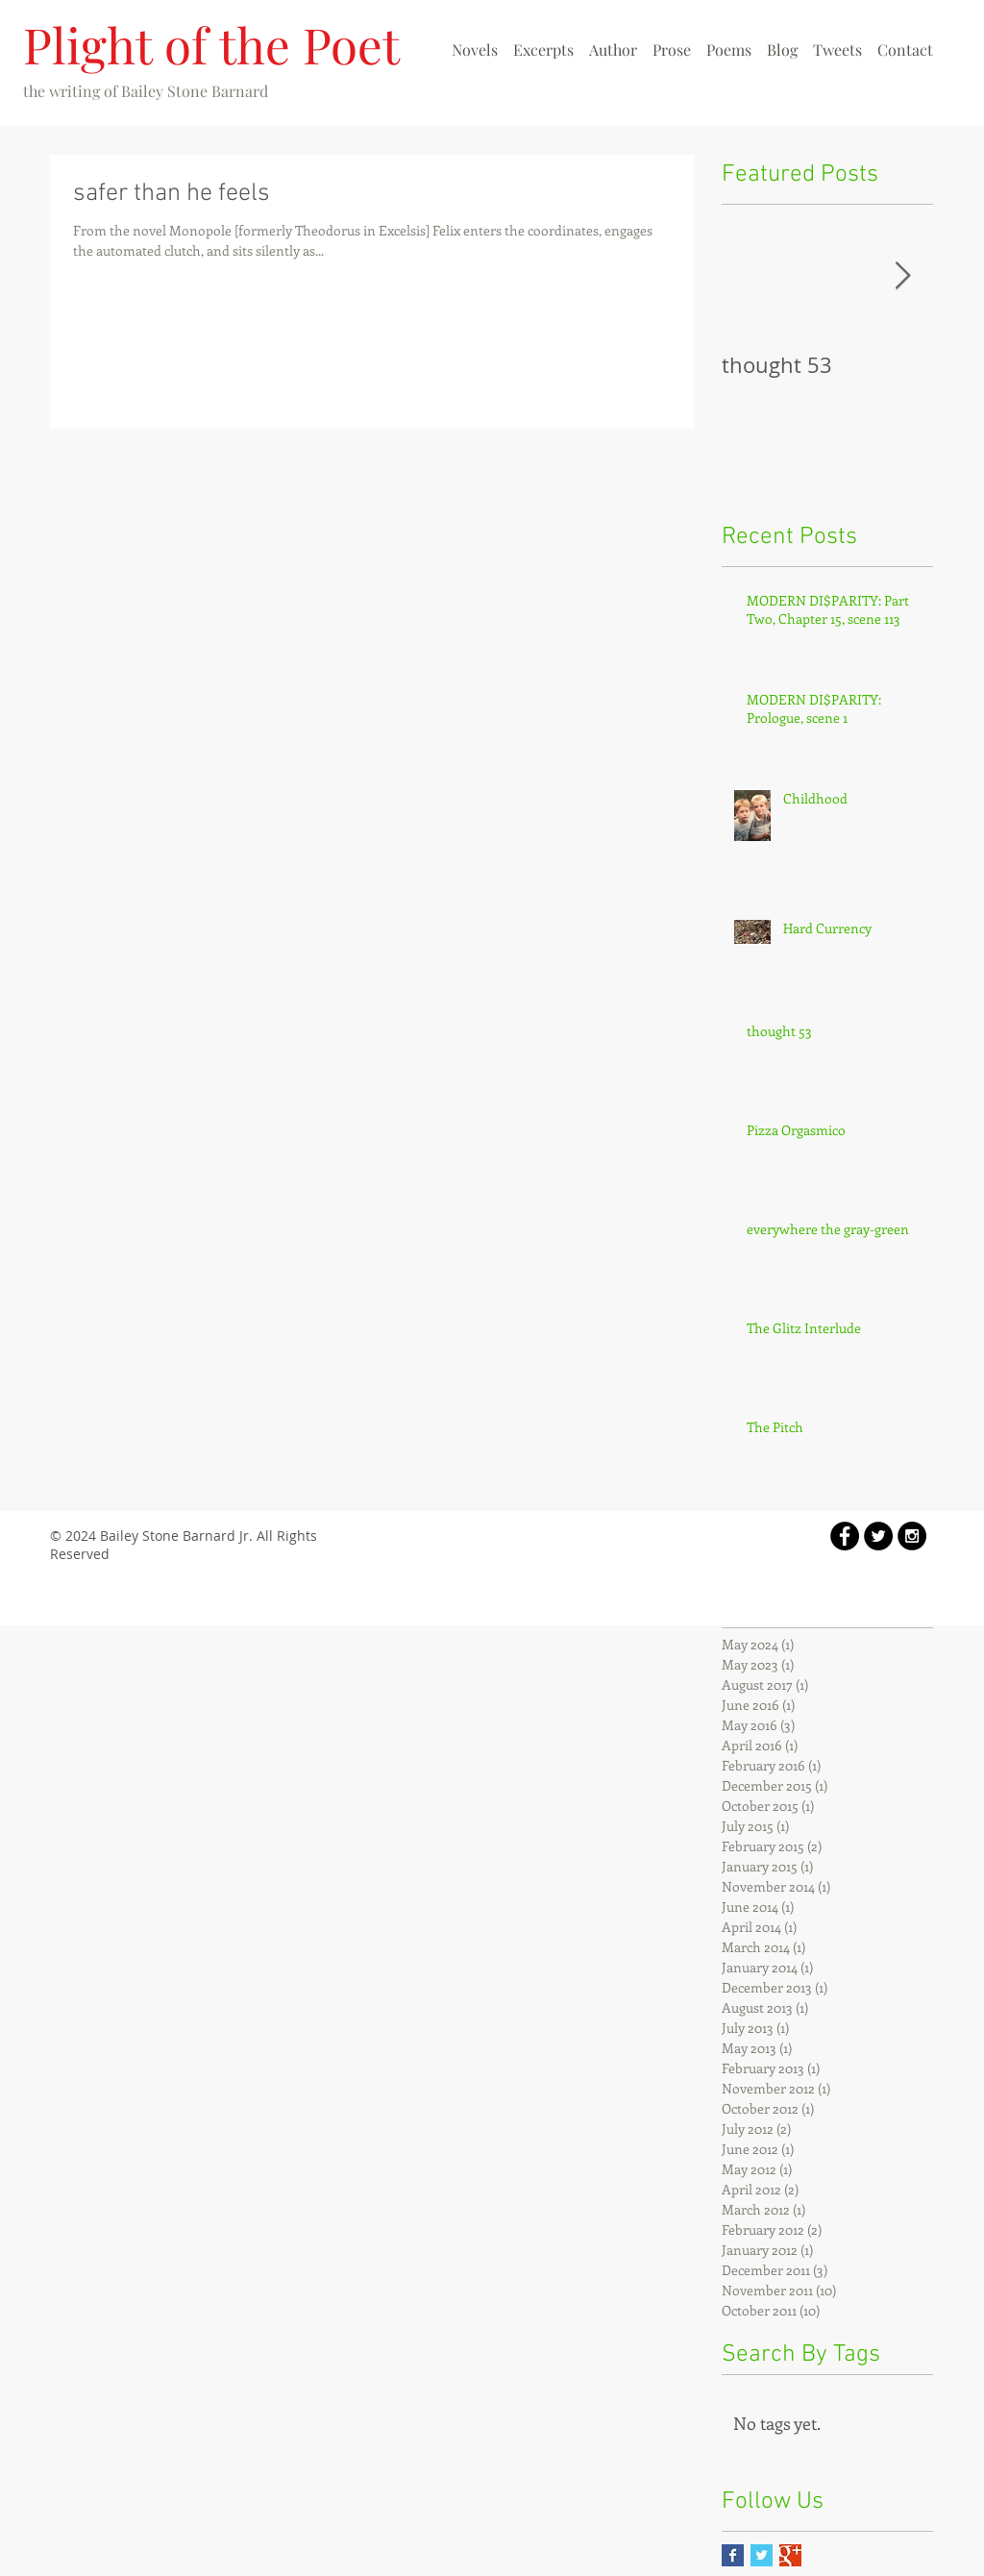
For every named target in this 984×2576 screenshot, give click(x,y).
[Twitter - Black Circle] (878, 1536)
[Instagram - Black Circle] (912, 1536)
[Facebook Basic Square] (733, 2555)
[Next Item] (902, 276)
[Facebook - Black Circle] (844, 1536)
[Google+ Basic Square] (790, 2555)
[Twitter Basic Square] (761, 2555)
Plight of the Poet (211, 44)
